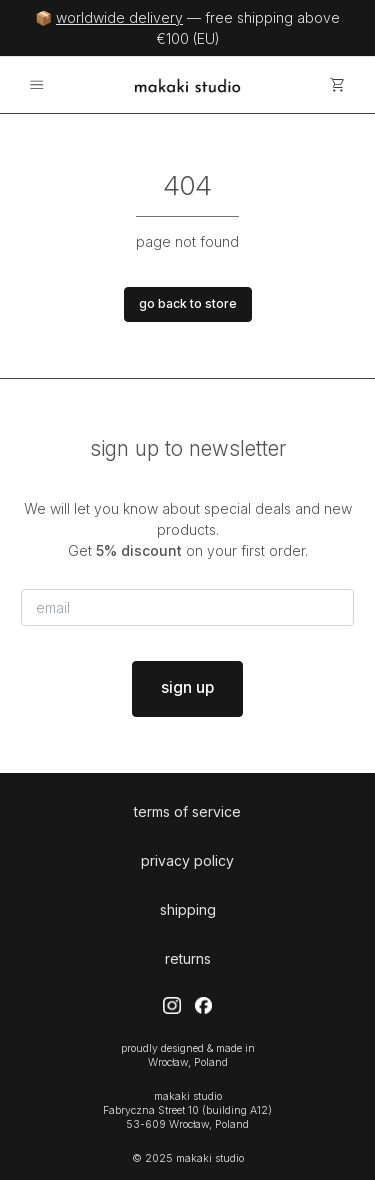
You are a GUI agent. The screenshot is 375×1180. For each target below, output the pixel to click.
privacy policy (187, 860)
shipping (188, 909)
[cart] (338, 85)
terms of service (187, 811)
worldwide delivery (119, 17)
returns (188, 958)
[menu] (37, 85)
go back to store (188, 303)
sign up (187, 687)
